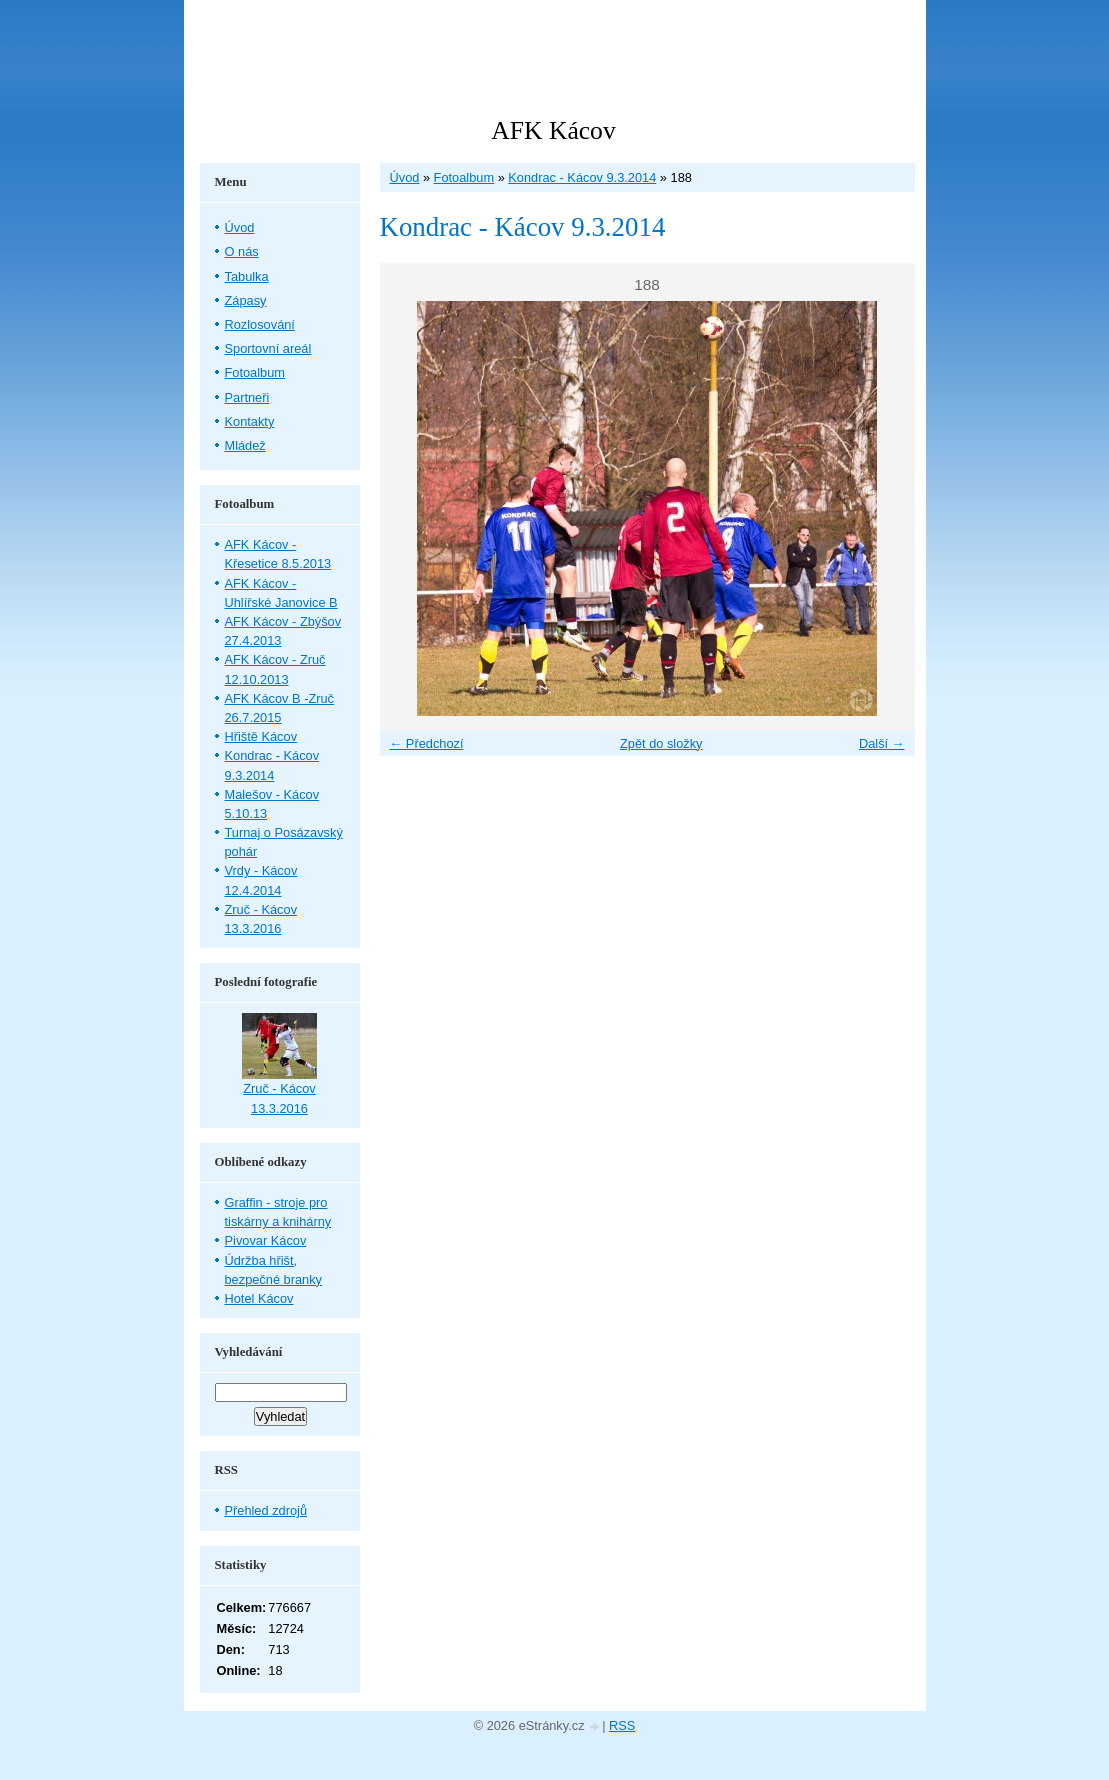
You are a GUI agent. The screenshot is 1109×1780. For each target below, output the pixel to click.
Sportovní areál (268, 348)
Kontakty (250, 421)
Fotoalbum (464, 177)
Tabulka (247, 276)
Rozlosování (260, 324)
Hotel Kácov (259, 1298)
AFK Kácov (553, 130)
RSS (622, 1725)
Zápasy (246, 300)
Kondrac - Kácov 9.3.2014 (582, 177)
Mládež (245, 445)
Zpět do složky (661, 743)
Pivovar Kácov (266, 1240)
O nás (242, 251)
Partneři (247, 397)
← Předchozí (427, 743)
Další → (882, 743)
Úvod (405, 177)
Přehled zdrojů (266, 1510)
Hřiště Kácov (261, 736)
